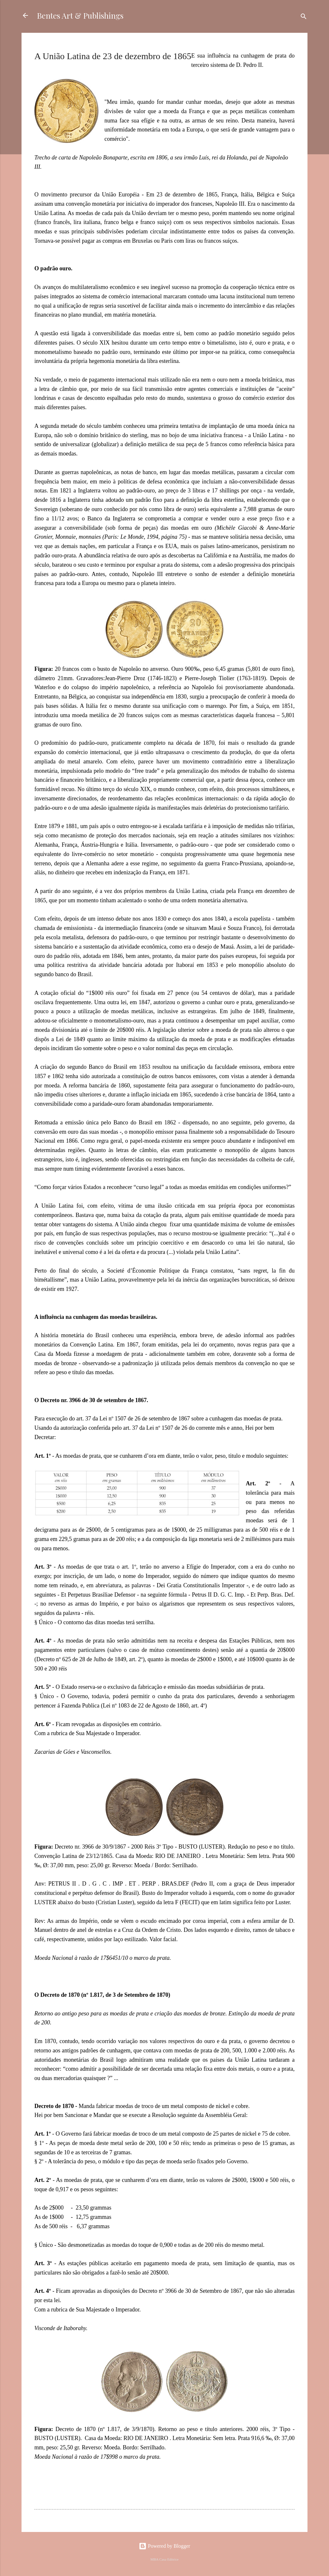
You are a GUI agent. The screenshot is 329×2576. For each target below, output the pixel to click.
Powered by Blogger (164, 2546)
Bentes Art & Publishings (80, 15)
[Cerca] (303, 17)
